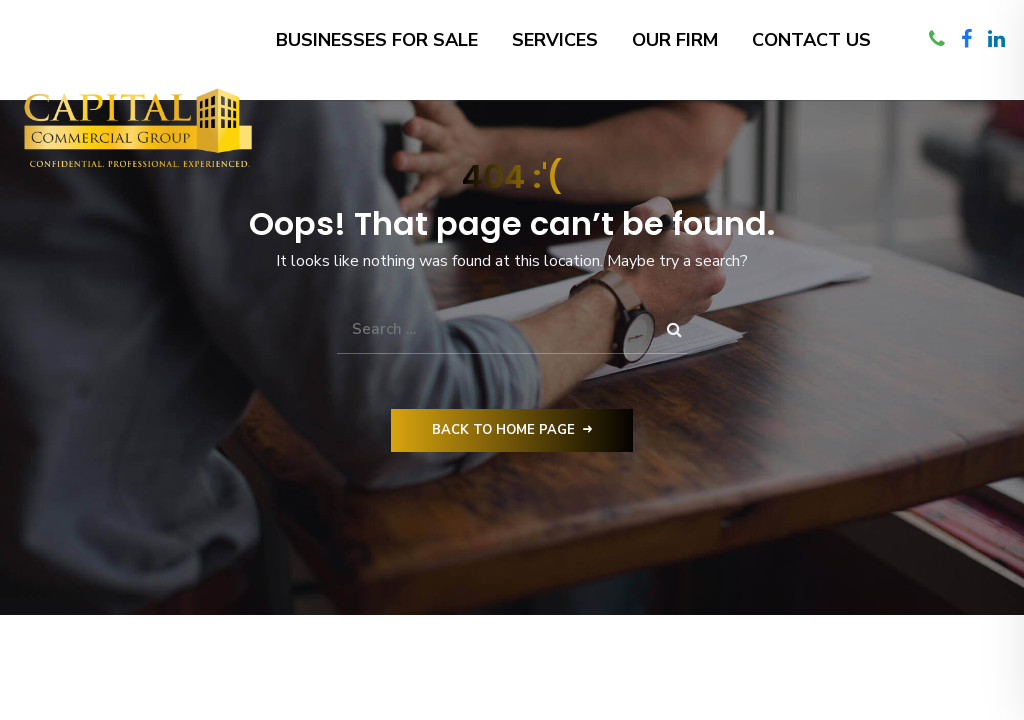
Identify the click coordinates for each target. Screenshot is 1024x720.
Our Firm (675, 40)
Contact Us (811, 40)
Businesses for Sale (377, 40)
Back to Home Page (512, 430)
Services (555, 40)
